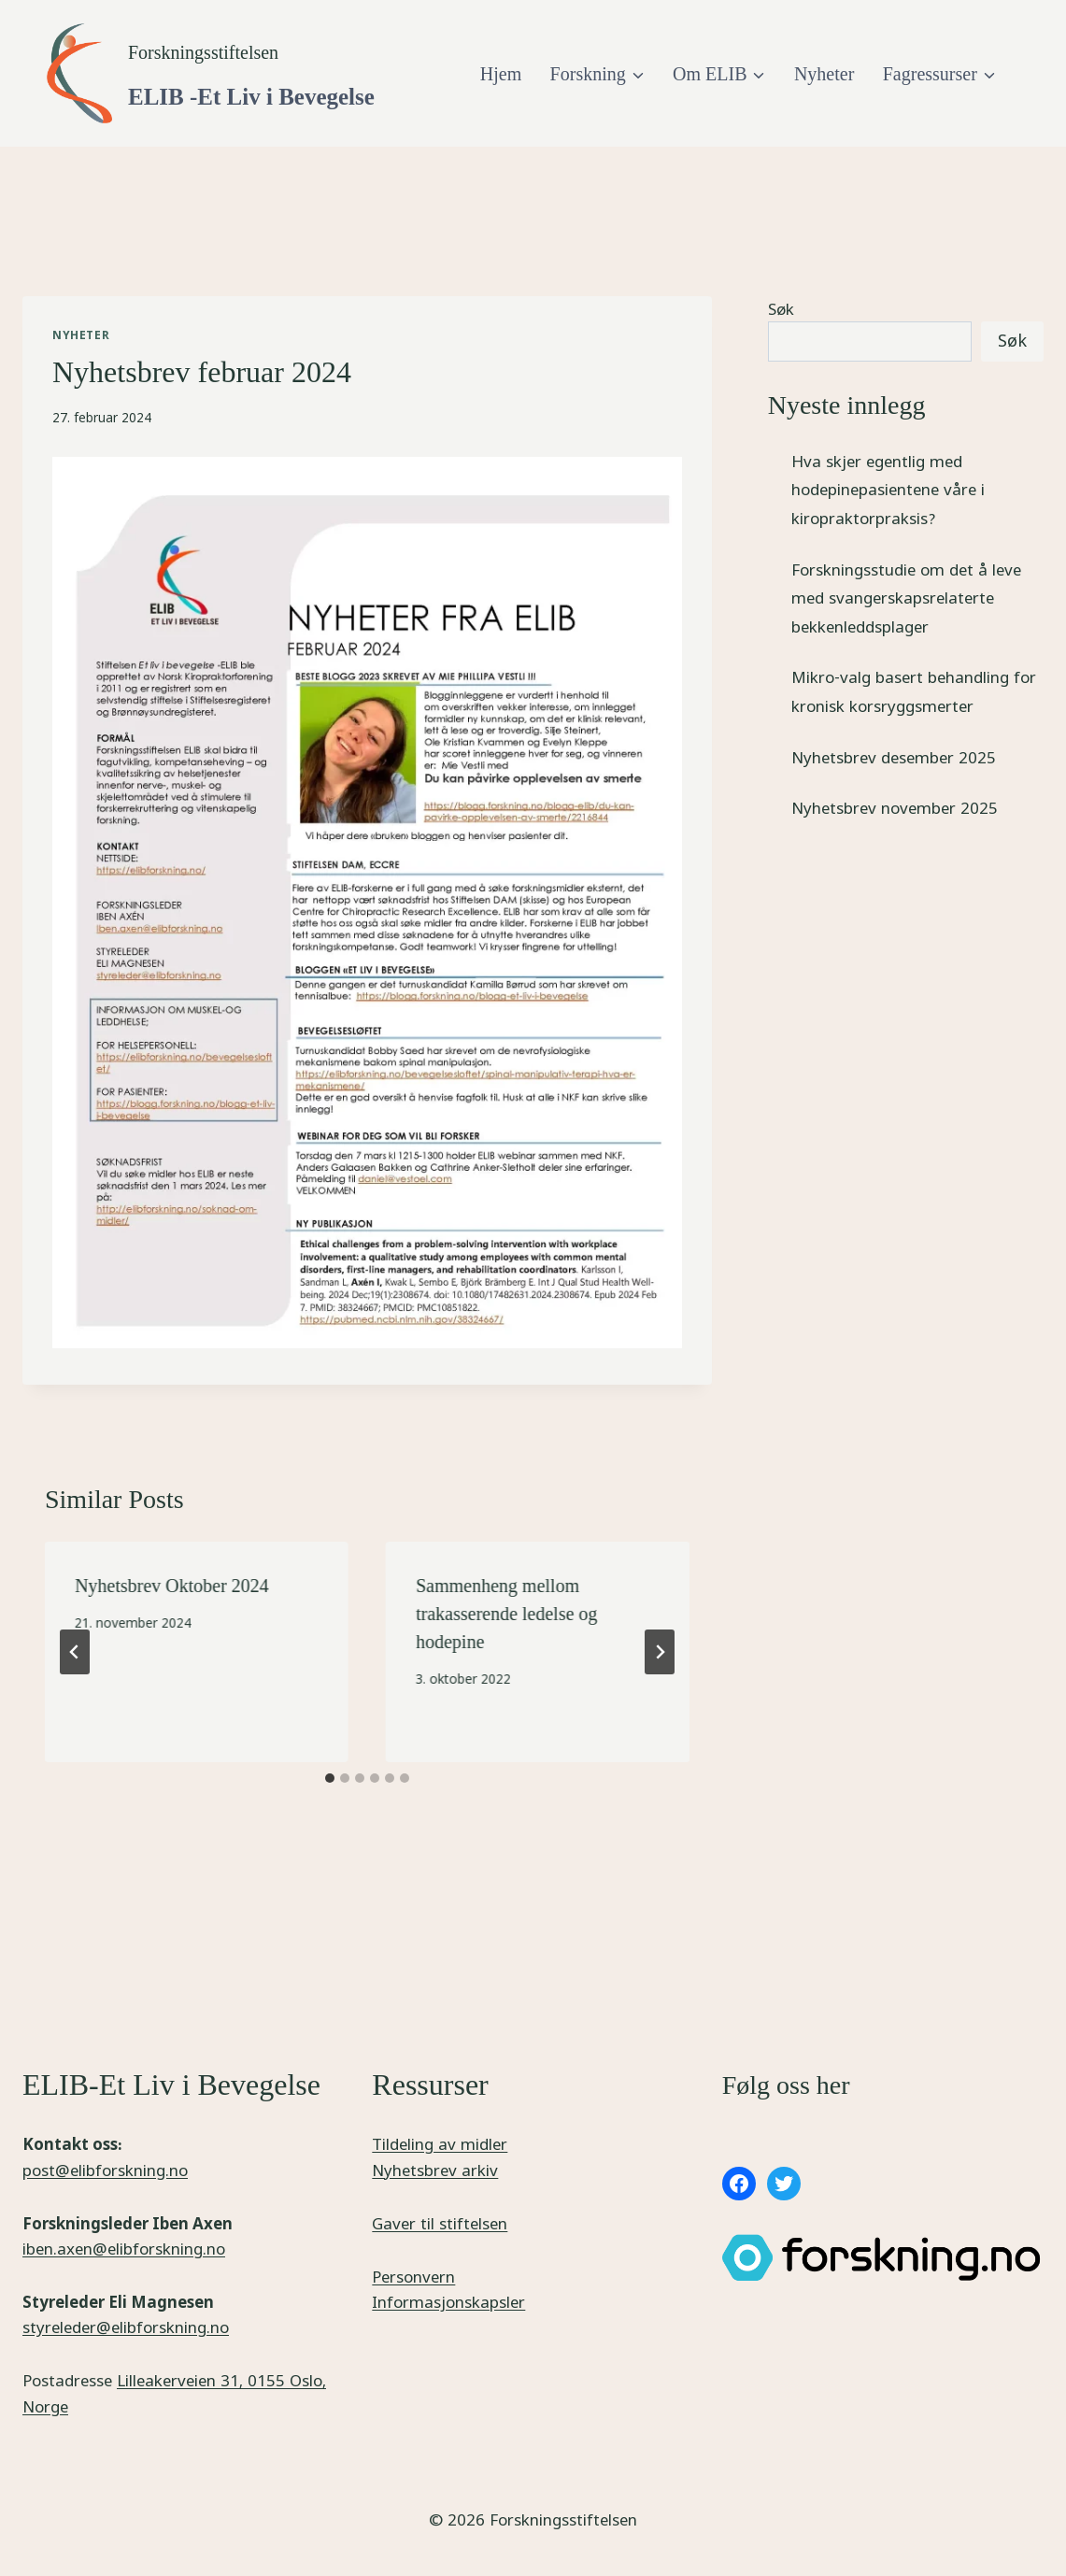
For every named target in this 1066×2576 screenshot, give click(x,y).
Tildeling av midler (439, 2144)
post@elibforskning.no (105, 2170)
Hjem (500, 74)
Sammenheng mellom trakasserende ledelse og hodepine (506, 1613)
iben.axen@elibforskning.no (123, 2248)
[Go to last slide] (75, 1652)
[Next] (660, 1652)
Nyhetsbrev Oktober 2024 (172, 1585)
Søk (781, 309)
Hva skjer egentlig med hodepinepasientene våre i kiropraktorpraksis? (888, 489)
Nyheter (824, 74)
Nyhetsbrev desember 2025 (893, 757)
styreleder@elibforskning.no (125, 2327)
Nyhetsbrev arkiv (435, 2170)
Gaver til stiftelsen (439, 2223)
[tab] (329, 1778)
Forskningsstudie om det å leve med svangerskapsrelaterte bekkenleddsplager (906, 598)
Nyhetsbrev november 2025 (894, 808)
